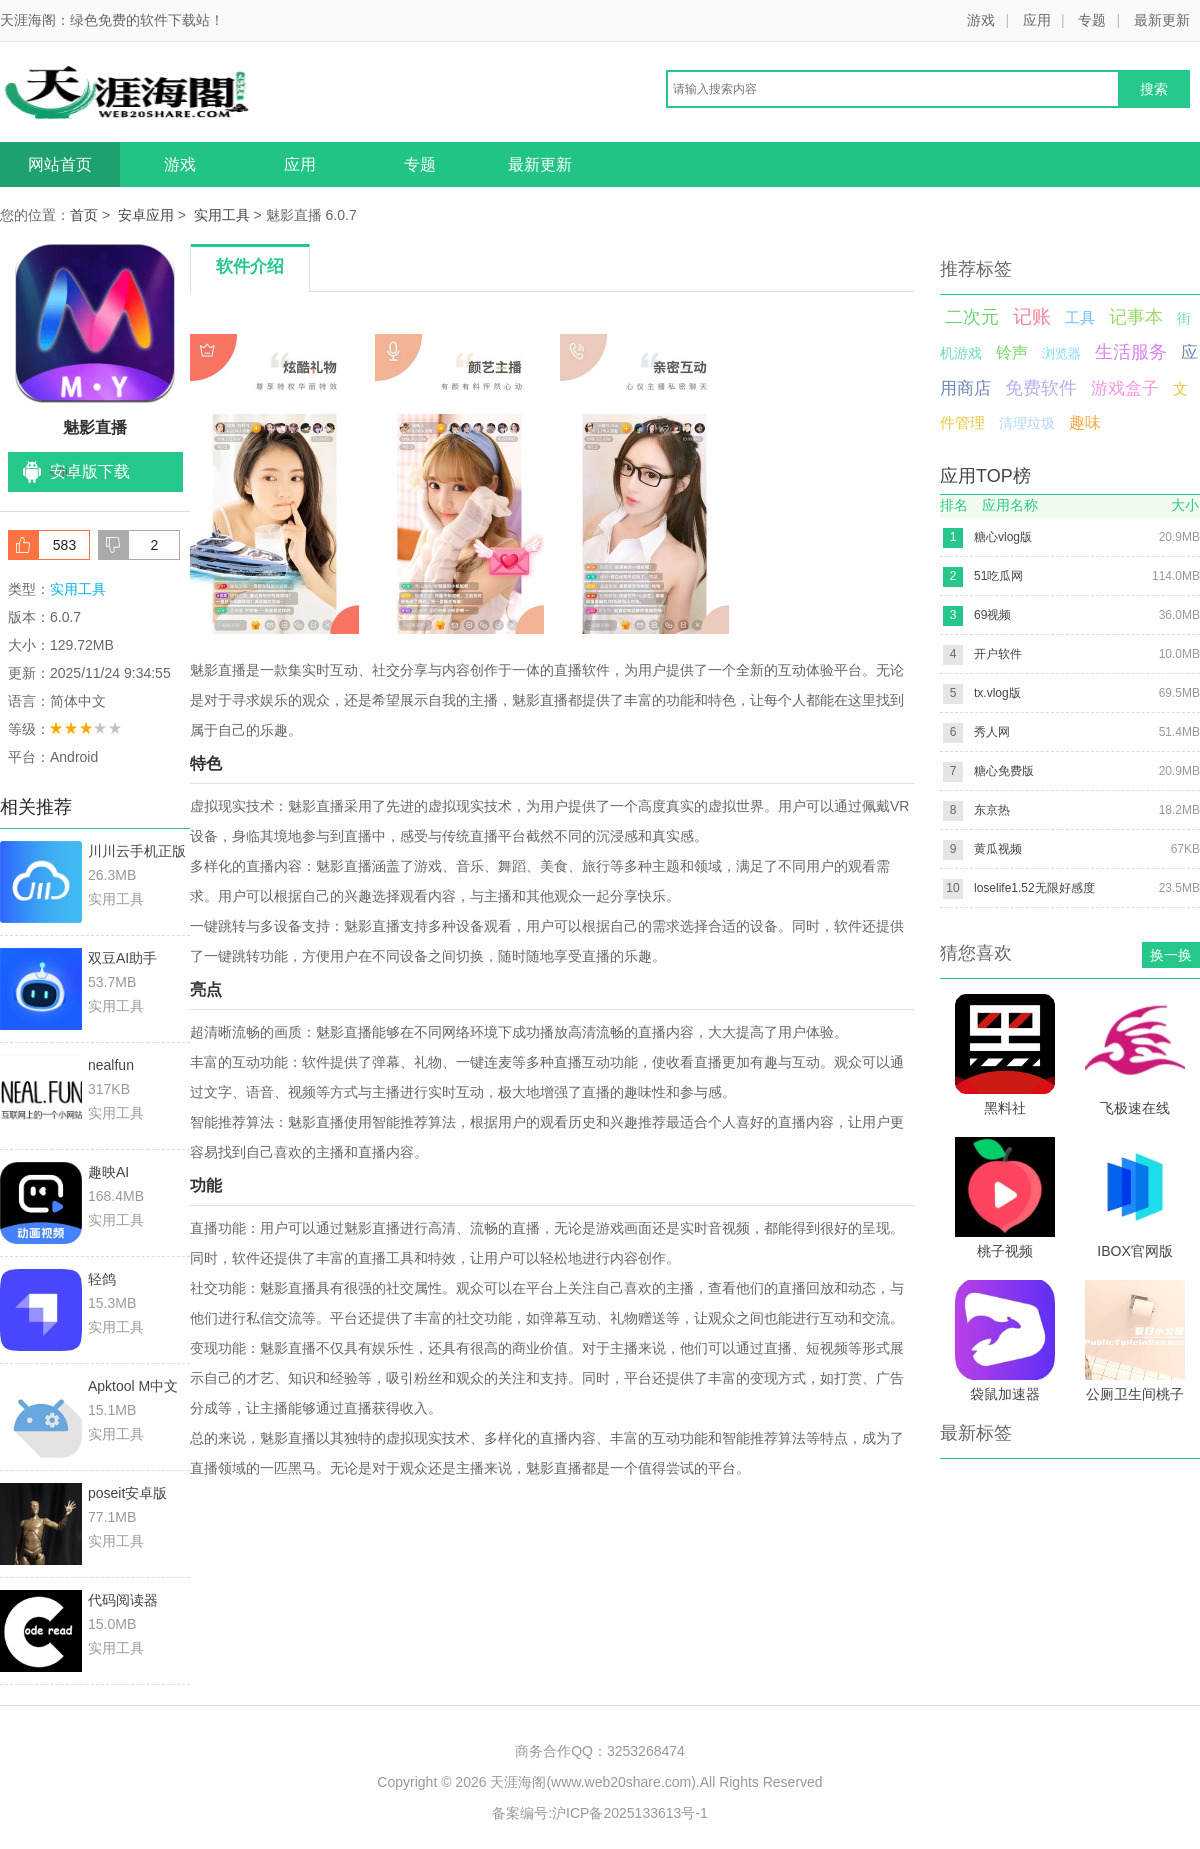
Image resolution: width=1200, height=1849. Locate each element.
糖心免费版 (1004, 771)
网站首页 (60, 164)
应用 (1037, 20)
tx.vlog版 (997, 693)
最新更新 (1162, 20)
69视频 (992, 615)
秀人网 (992, 732)
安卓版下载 (90, 471)
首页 (84, 215)
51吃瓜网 (998, 576)
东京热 (992, 810)
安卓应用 (146, 215)
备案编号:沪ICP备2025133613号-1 (600, 1813)
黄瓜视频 (998, 849)
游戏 (981, 20)
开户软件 (998, 654)
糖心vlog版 (1003, 537)
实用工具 (222, 215)
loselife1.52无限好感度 (1034, 888)
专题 (1092, 20)
